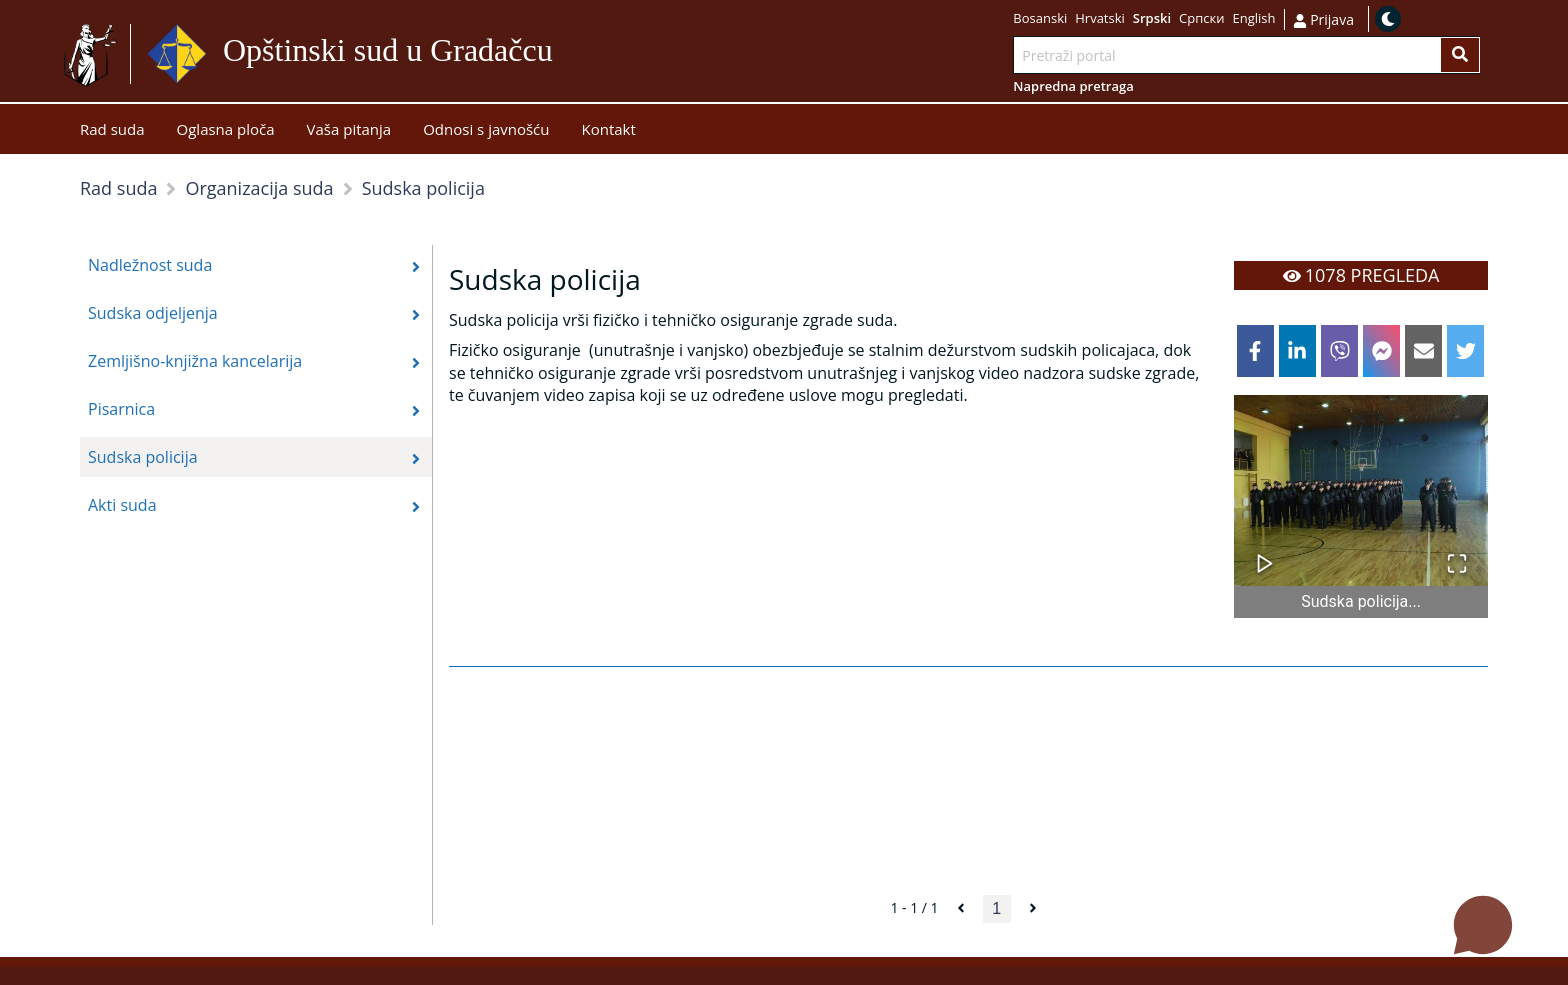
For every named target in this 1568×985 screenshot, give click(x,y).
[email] (1423, 351)
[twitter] (1465, 351)
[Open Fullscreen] (1457, 553)
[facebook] (1255, 351)
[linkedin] (1297, 351)
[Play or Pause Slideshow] (1265, 553)
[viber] (1339, 351)
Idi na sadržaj (601, 54)
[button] (1361, 490)
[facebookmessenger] (1381, 351)
